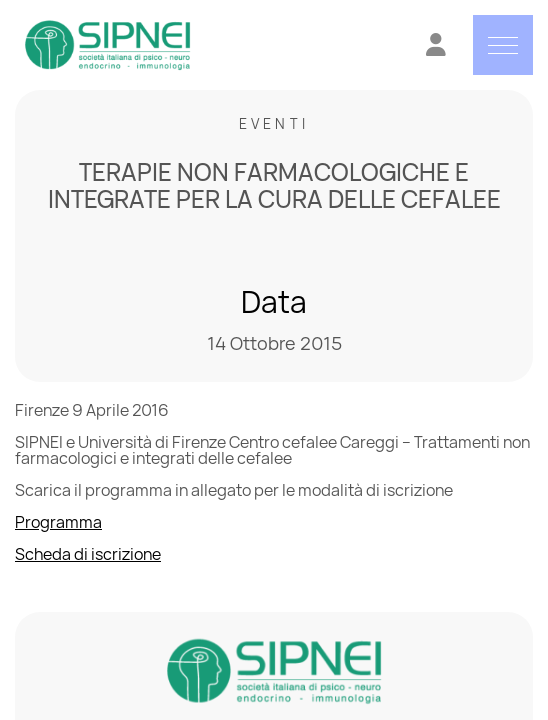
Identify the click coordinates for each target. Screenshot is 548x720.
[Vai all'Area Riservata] (441, 47)
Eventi (274, 123)
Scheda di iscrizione (88, 554)
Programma (58, 522)
